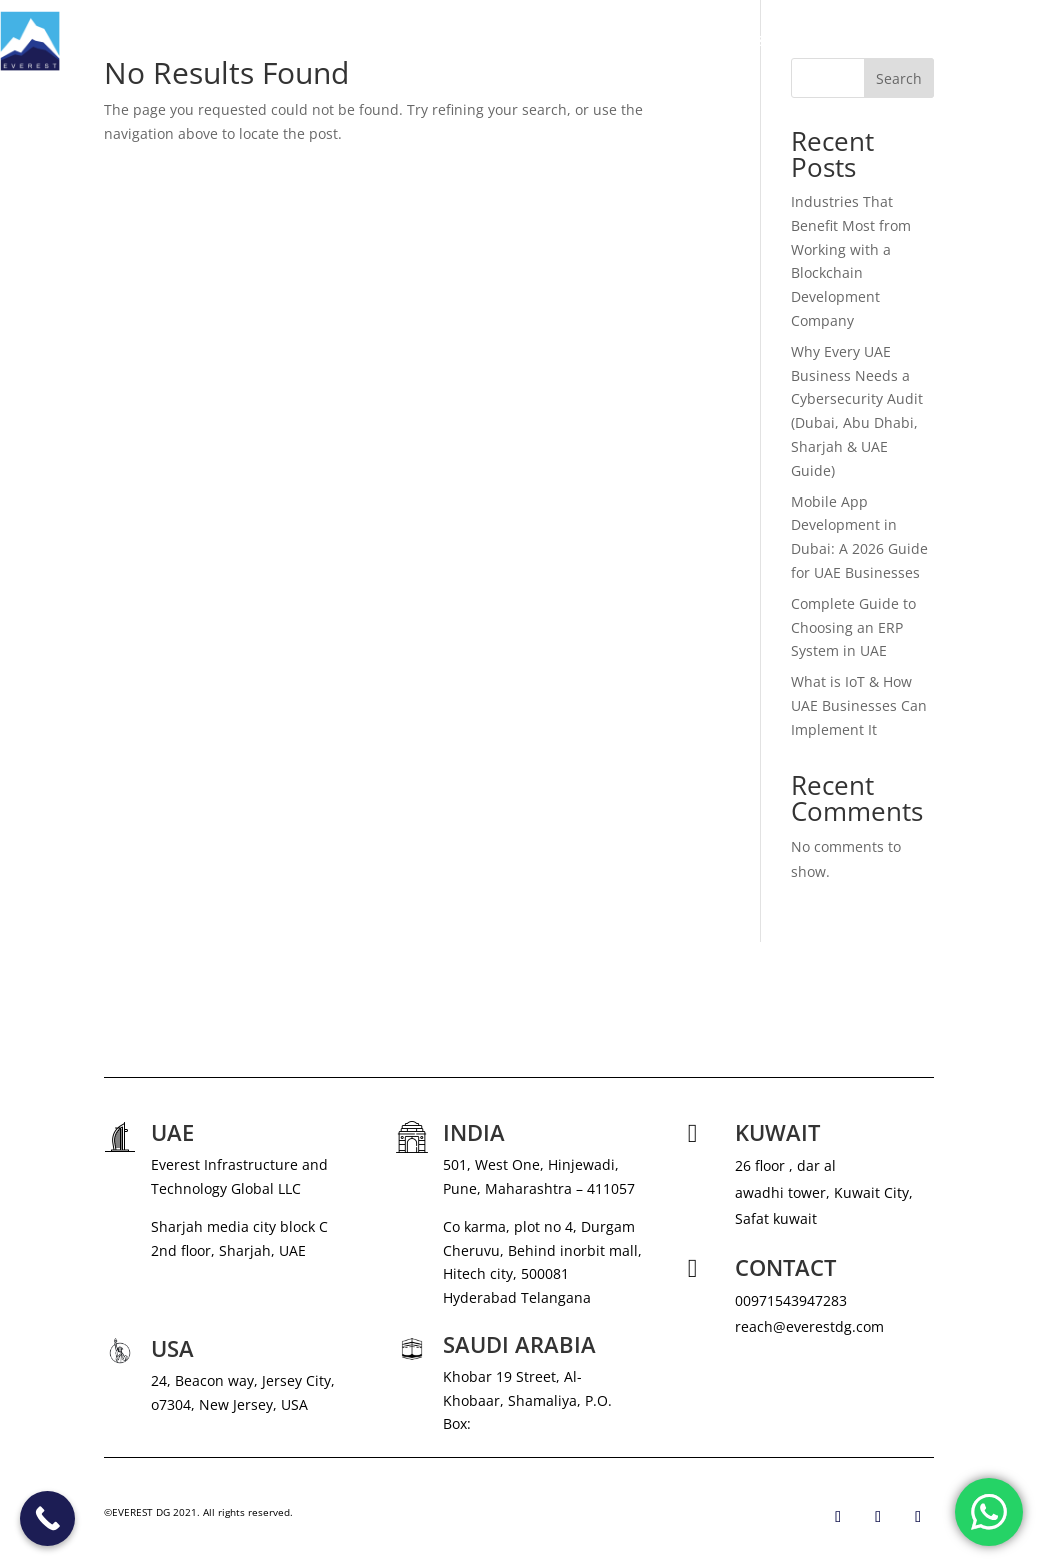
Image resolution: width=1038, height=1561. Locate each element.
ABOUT (566, 41)
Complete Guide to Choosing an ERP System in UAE (853, 627)
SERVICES (642, 41)
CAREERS (863, 41)
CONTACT (1006, 41)
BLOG (933, 41)
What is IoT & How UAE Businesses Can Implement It (859, 705)
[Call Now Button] (47, 1518)
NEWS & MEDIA (763, 41)
